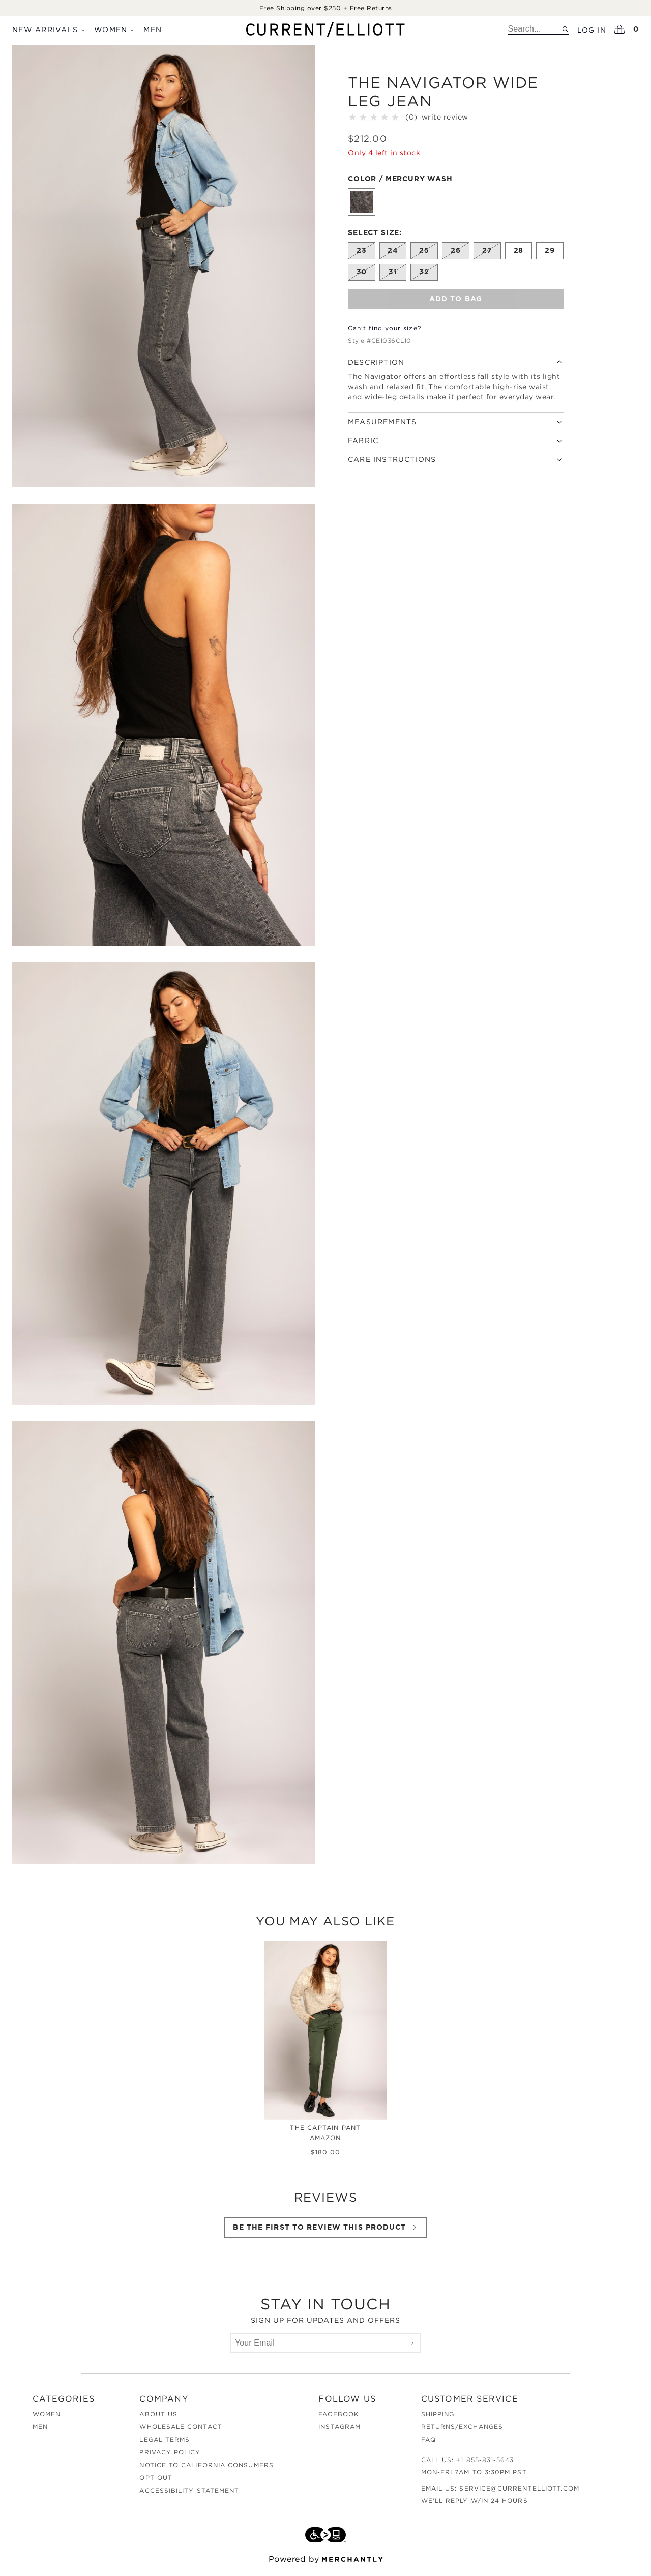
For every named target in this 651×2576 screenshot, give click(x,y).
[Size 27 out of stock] (487, 252)
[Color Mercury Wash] (361, 204)
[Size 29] (550, 252)
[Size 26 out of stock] (455, 252)
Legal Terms (164, 2445)
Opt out (155, 2483)
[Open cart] (626, 29)
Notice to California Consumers (206, 2471)
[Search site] (565, 29)
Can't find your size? (384, 330)
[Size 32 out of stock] (424, 274)
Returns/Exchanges (462, 2432)
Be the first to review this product (325, 2233)
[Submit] (412, 2349)
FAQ (428, 2445)
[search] (534, 29)
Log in (592, 30)
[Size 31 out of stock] (393, 274)
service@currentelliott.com (519, 2494)
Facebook (338, 2420)
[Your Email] (318, 2349)
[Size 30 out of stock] (361, 274)
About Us (158, 2420)
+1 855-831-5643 (485, 2466)
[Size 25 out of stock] (424, 252)
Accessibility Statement (189, 2496)
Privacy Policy (169, 2458)
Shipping (438, 2420)
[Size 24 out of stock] (393, 252)
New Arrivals (49, 29)
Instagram (339, 2432)
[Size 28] (518, 252)
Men (152, 29)
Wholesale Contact (180, 2432)
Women (114, 29)
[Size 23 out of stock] (361, 252)
